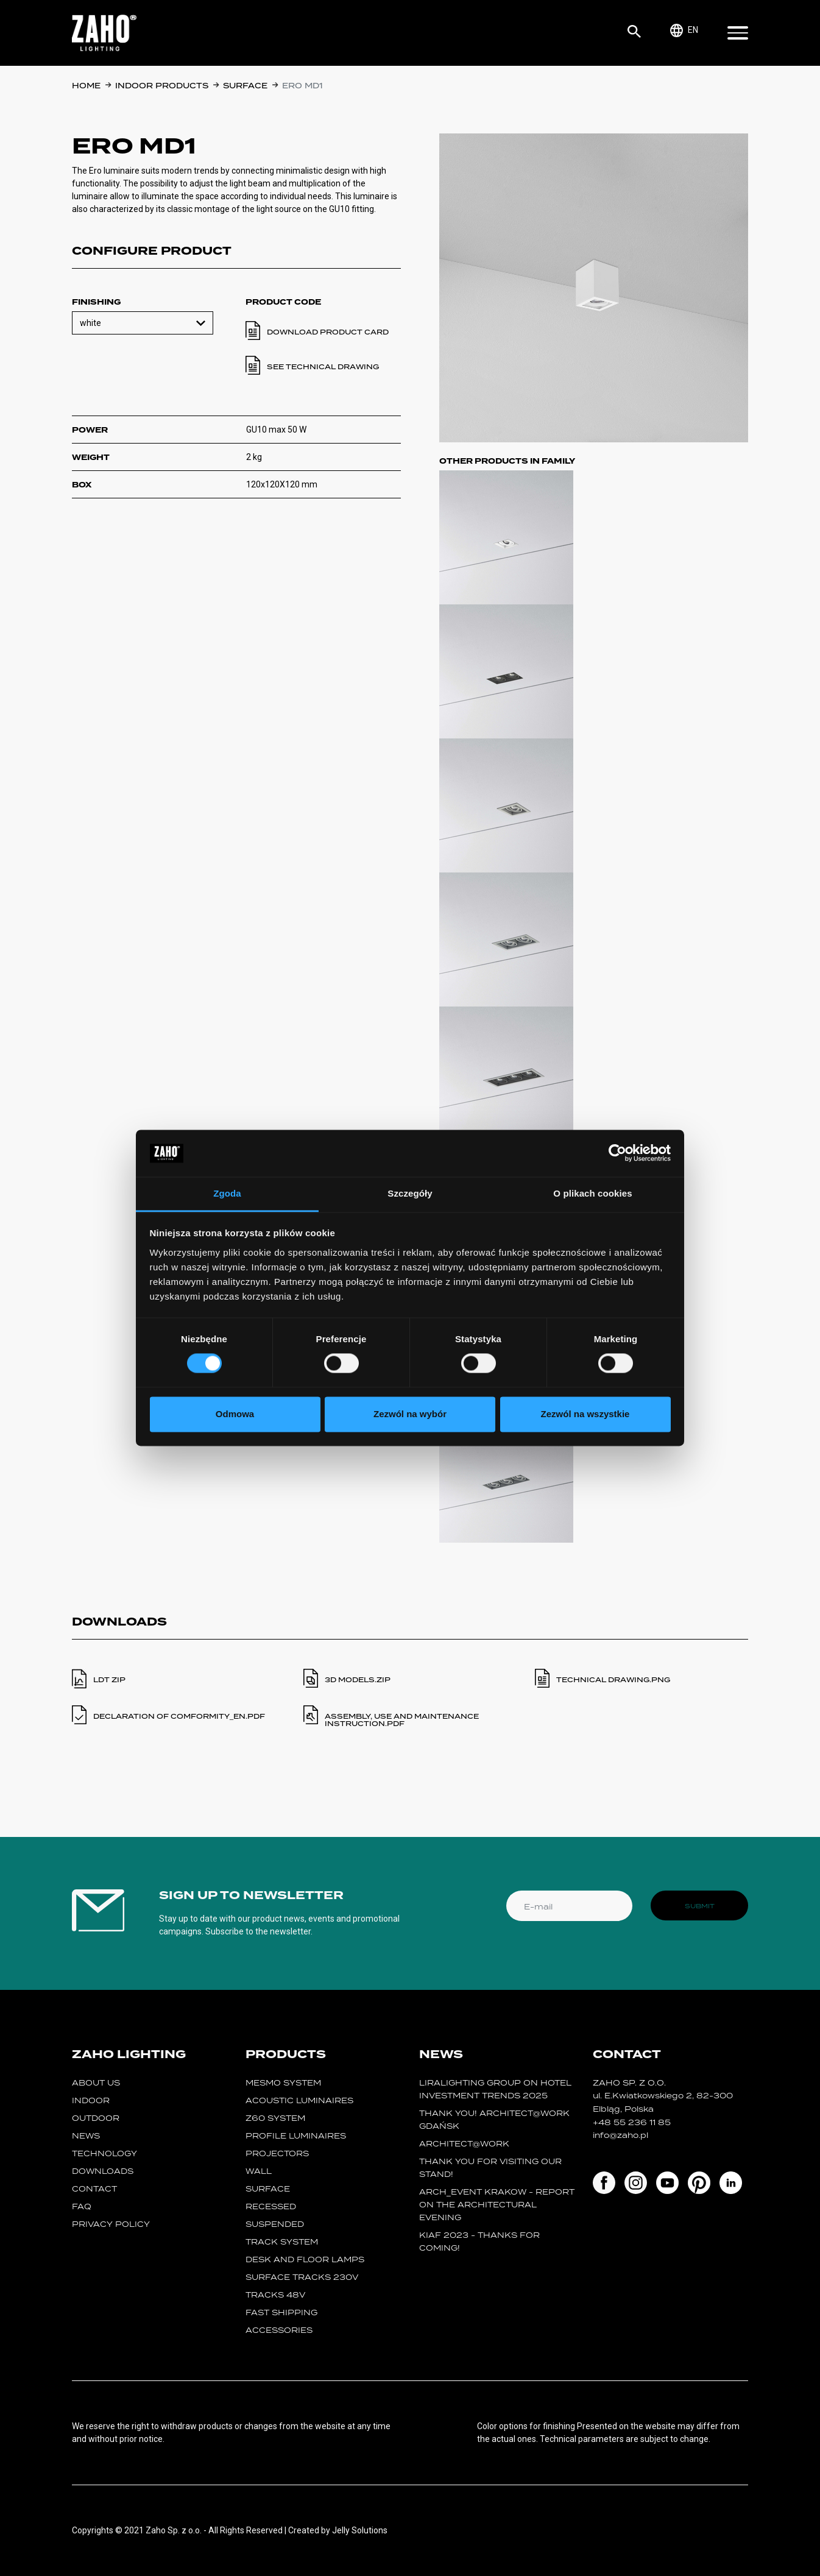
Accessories (279, 2330)
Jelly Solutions (359, 2530)
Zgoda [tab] (227, 1193)
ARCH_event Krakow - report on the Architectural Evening (496, 2205)
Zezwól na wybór (410, 1414)
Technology (104, 2153)
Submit (700, 1906)
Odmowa (235, 1414)
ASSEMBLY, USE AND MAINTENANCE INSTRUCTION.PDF (402, 1720)
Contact (94, 2189)
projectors (277, 2153)
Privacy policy (111, 2224)
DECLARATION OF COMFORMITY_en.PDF (179, 1716)
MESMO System (283, 2083)
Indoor (91, 2100)
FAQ (81, 2206)
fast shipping (281, 2312)
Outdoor (95, 2118)
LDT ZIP (109, 1680)
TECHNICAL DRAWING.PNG (613, 1680)
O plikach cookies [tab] (592, 1193)
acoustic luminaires (299, 2100)
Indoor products (161, 85)
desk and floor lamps (305, 2259)
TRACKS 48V (275, 2295)
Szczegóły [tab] (409, 1193)
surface (245, 85)
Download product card (328, 332)
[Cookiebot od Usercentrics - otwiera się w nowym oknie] (617, 1153)
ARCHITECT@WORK (464, 2144)
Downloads (102, 2171)
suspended (275, 2224)
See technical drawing (323, 367)
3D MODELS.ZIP (358, 1680)
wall (259, 2171)
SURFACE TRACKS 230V (302, 2277)
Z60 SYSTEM (275, 2118)
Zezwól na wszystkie (585, 1414)
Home (86, 85)
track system (282, 2242)
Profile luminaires (296, 2136)
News (86, 2136)
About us (96, 2083)
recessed (271, 2206)
